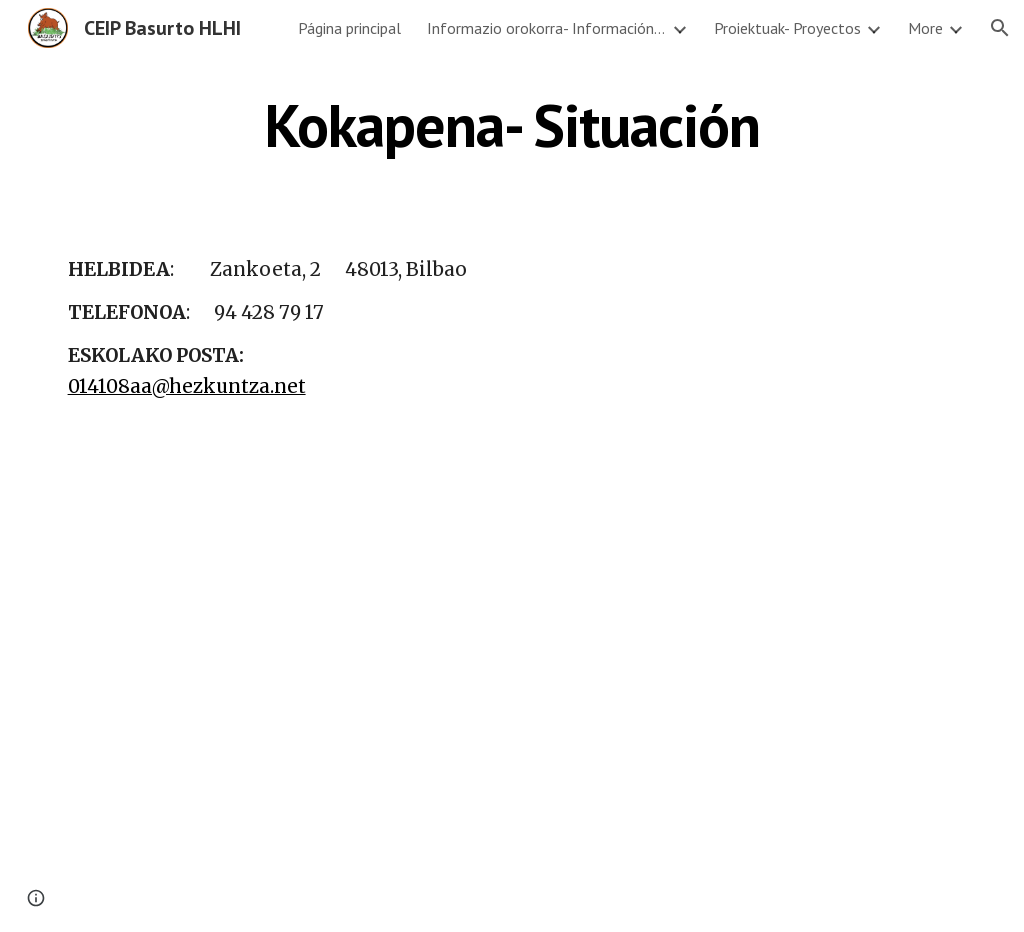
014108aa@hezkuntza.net (187, 386)
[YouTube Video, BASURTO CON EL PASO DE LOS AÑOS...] (396, 737)
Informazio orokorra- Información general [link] (547, 28)
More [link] (925, 28)
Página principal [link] (349, 28)
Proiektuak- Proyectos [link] (787, 28)
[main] (512, 125)
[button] (1000, 28)
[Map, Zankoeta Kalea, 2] (782, 383)
